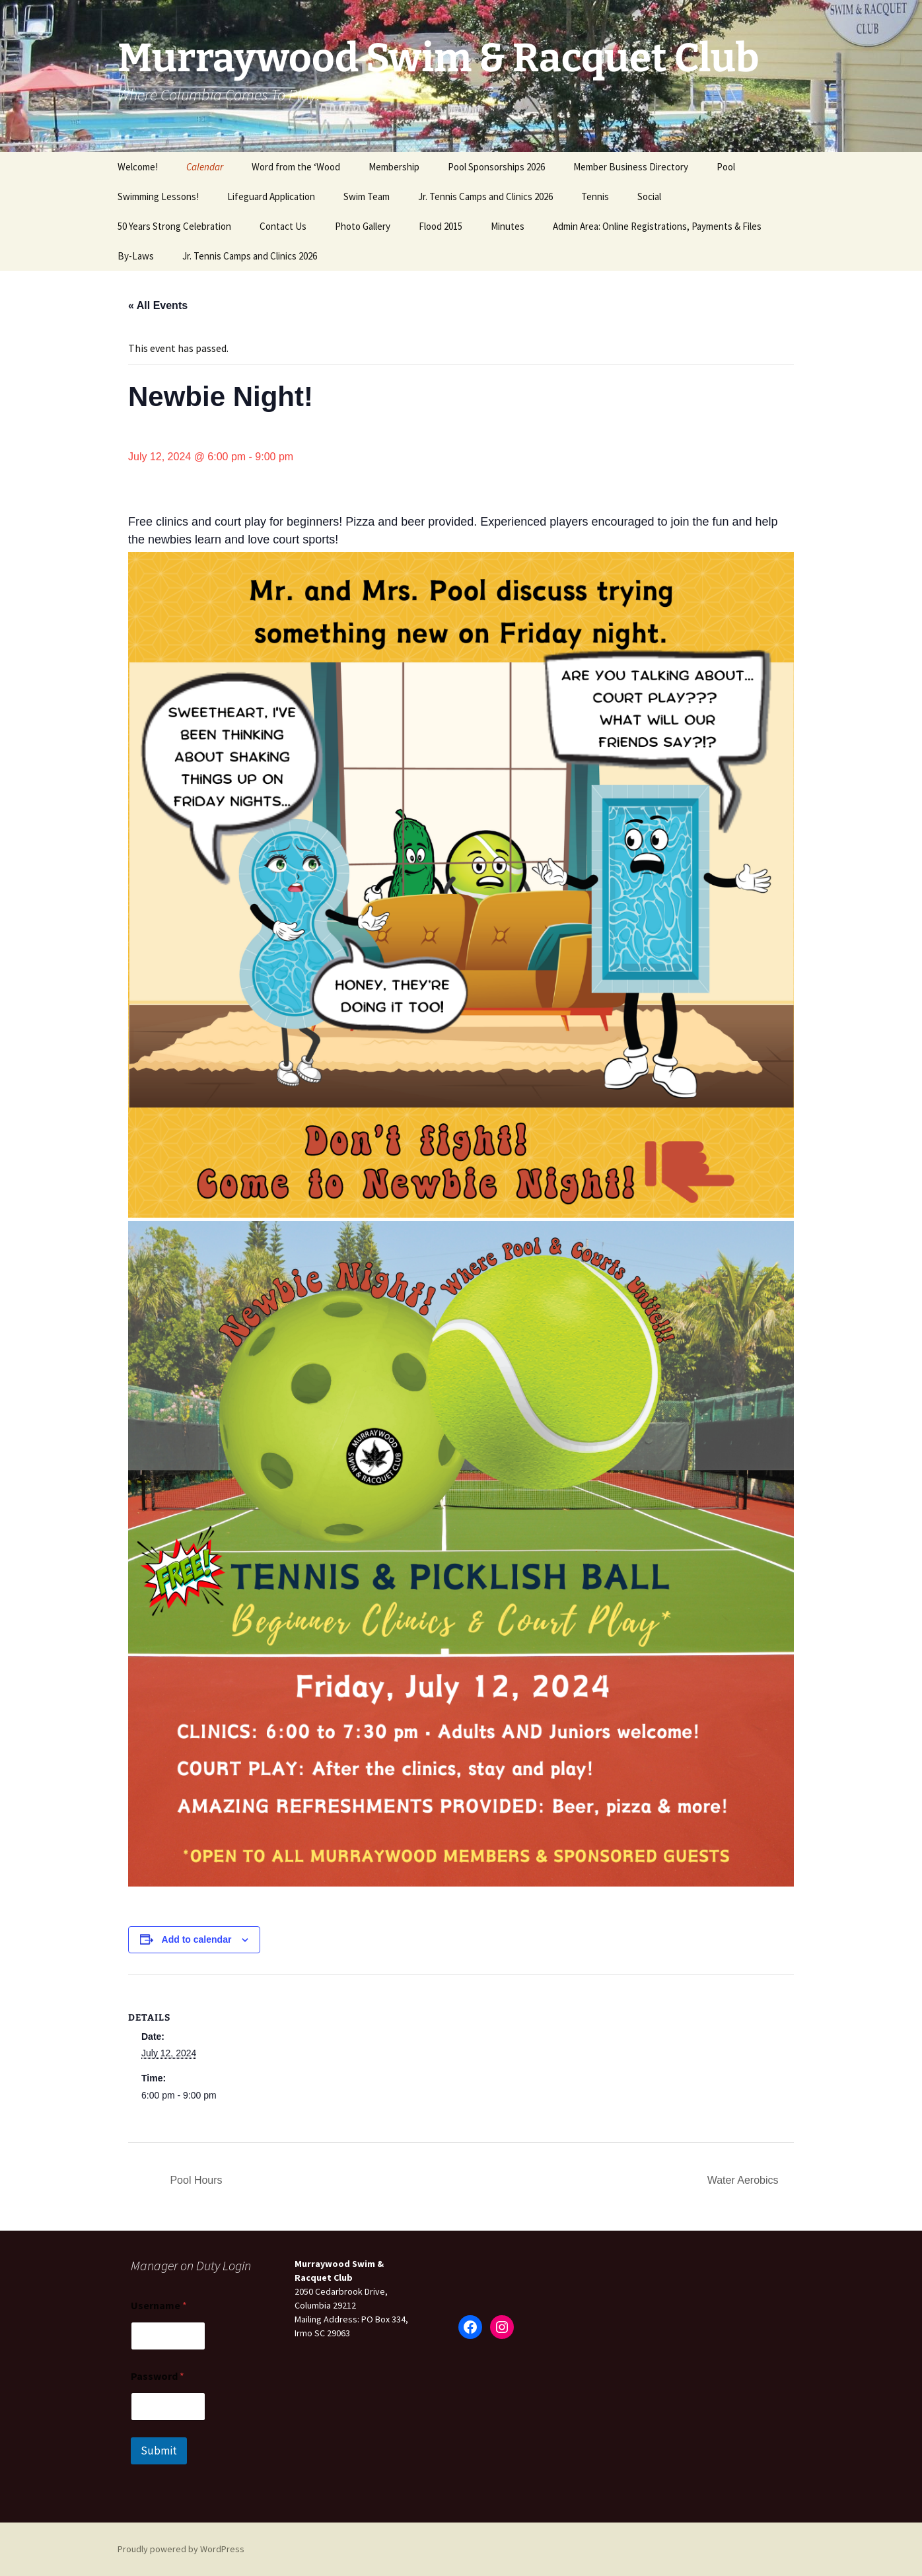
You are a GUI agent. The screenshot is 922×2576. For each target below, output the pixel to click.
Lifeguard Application (271, 196)
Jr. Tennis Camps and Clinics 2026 (485, 196)
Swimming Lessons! (158, 196)
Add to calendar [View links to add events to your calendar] (197, 1939)
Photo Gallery (362, 226)
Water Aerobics (744, 2180)
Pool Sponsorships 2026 (496, 166)
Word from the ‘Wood (296, 166)
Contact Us (283, 226)
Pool (726, 166)
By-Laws (136, 256)
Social (649, 196)
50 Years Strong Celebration (174, 226)
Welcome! (138, 166)
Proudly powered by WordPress (181, 2549)
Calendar (204, 166)
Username (159, 2305)
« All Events (158, 305)
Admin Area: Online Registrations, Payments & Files (657, 226)
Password (157, 2376)
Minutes (507, 226)
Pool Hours (195, 2180)
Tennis (595, 196)
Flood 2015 (440, 226)
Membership (394, 166)
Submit (159, 2450)
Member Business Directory (630, 166)
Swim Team (366, 196)
